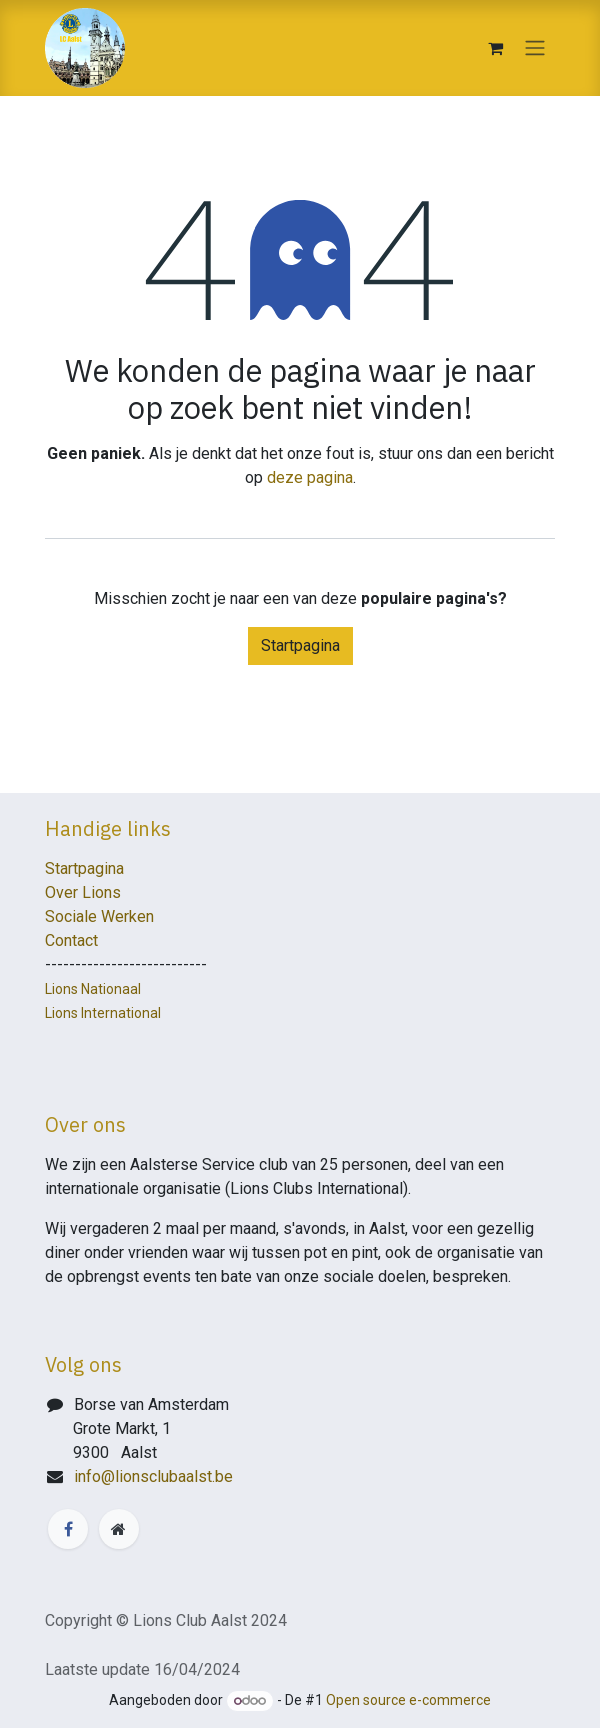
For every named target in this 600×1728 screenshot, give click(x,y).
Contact (71, 940)
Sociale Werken (99, 916)
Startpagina (300, 645)
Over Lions (83, 892)
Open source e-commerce (408, 1700)
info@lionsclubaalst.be (153, 1476)
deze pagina (310, 477)
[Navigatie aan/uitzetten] (535, 48)
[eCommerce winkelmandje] (495, 48)
